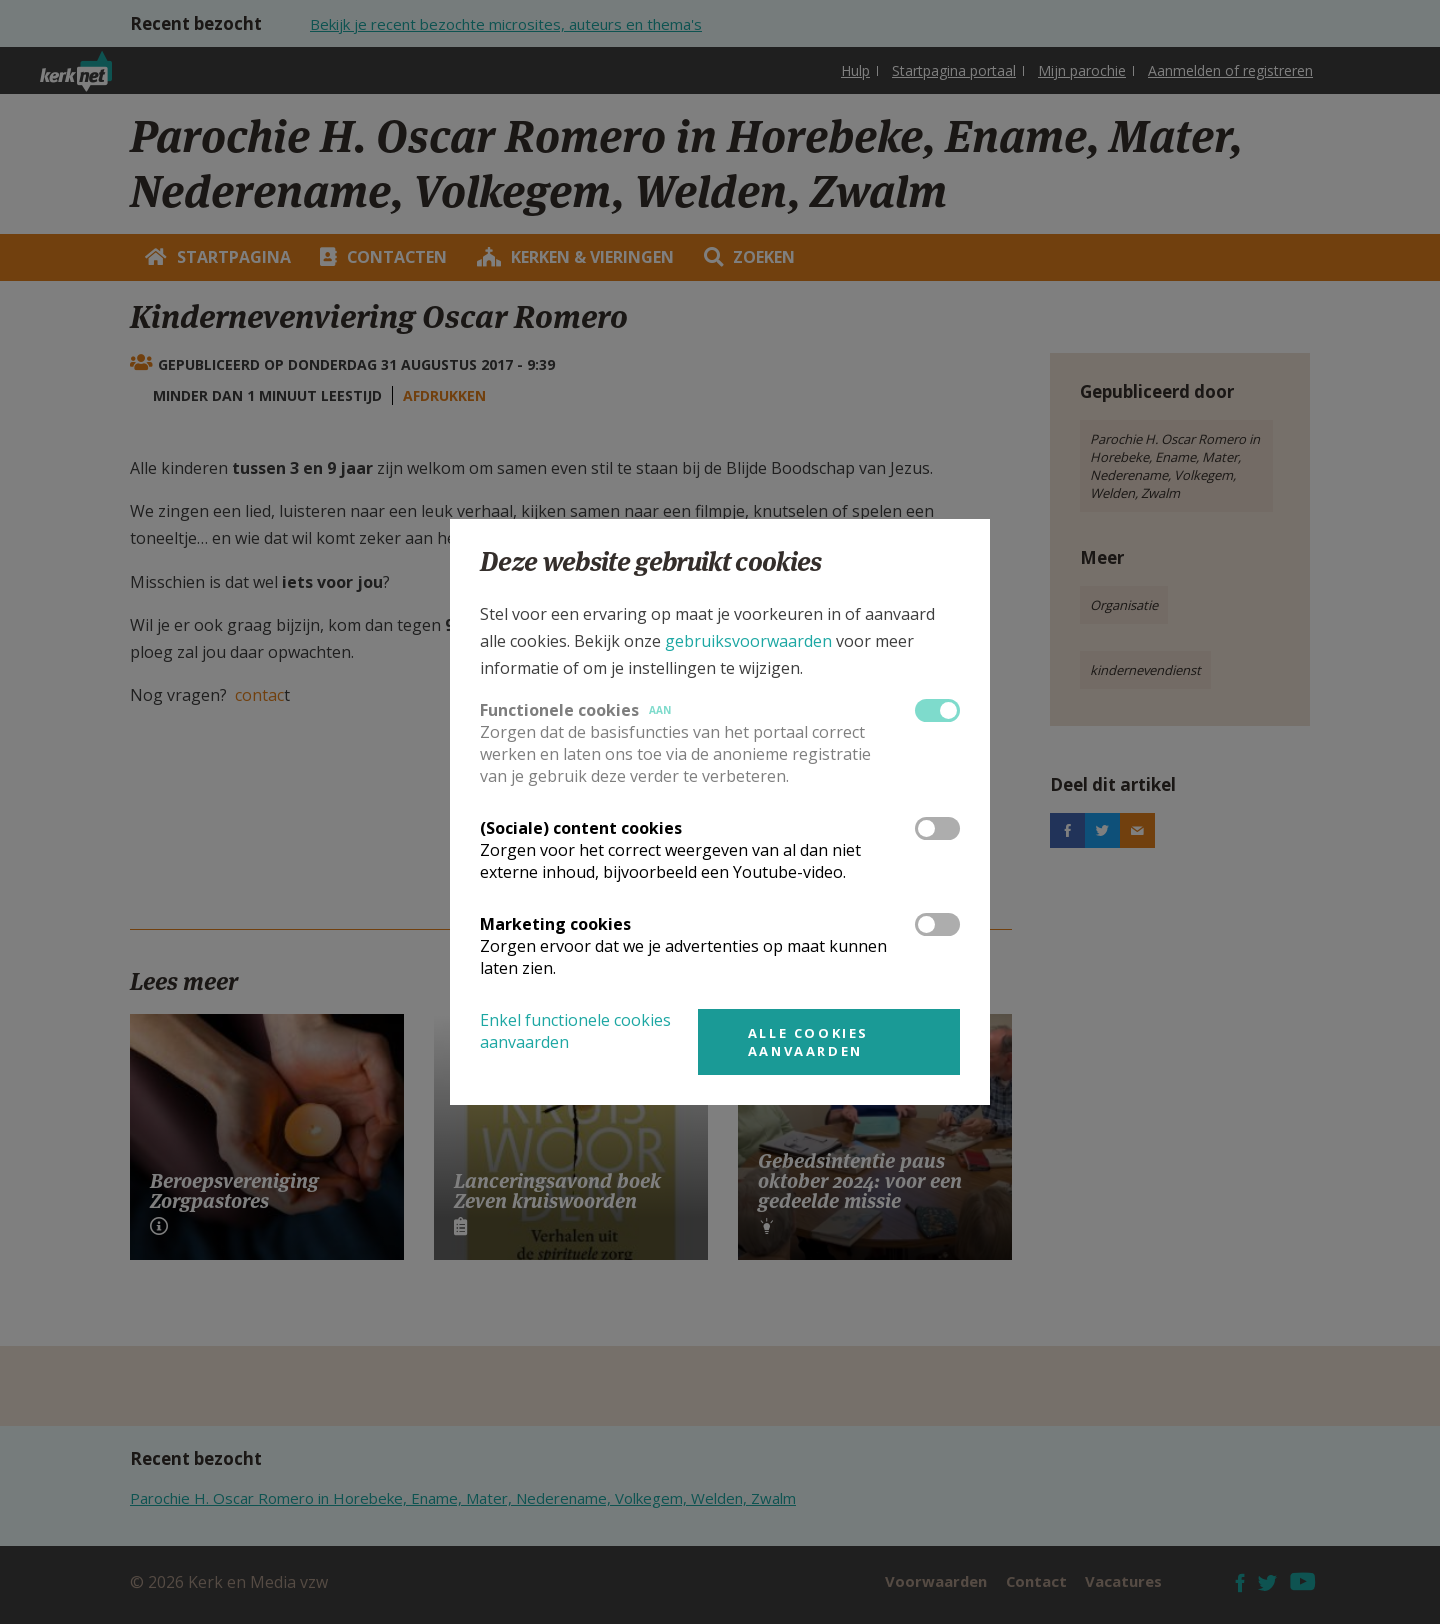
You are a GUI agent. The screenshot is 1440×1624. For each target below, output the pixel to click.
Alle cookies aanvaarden (808, 1042)
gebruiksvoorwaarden (748, 641)
